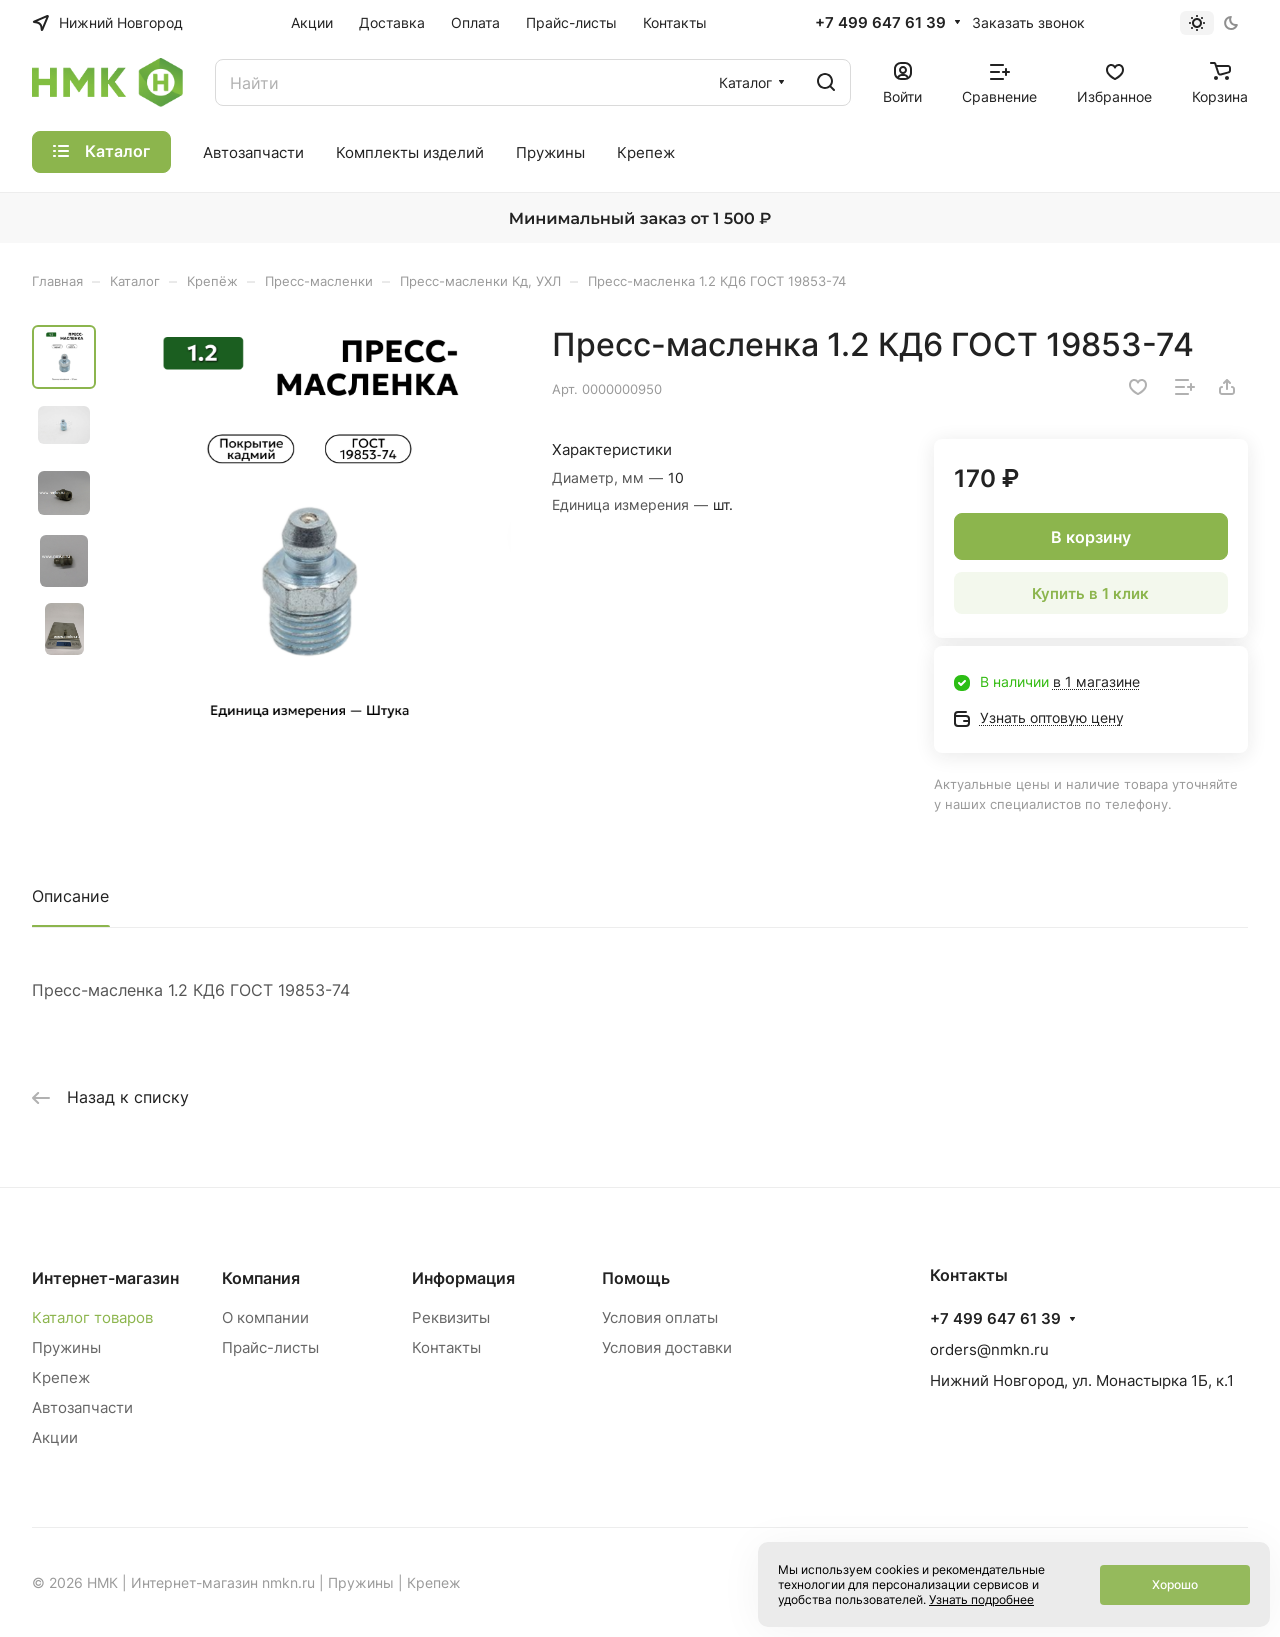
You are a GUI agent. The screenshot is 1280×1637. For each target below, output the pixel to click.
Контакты (446, 1347)
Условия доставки (667, 1347)
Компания (261, 1278)
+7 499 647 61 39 (880, 23)
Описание (70, 896)
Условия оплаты (660, 1317)
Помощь (636, 1278)
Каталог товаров (92, 1317)
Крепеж (61, 1377)
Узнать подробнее (981, 1599)
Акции (55, 1437)
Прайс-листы (270, 1347)
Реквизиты (451, 1317)
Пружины (66, 1347)
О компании (265, 1317)
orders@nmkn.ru (989, 1349)
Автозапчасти (82, 1407)
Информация (463, 1278)
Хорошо (1175, 1584)
